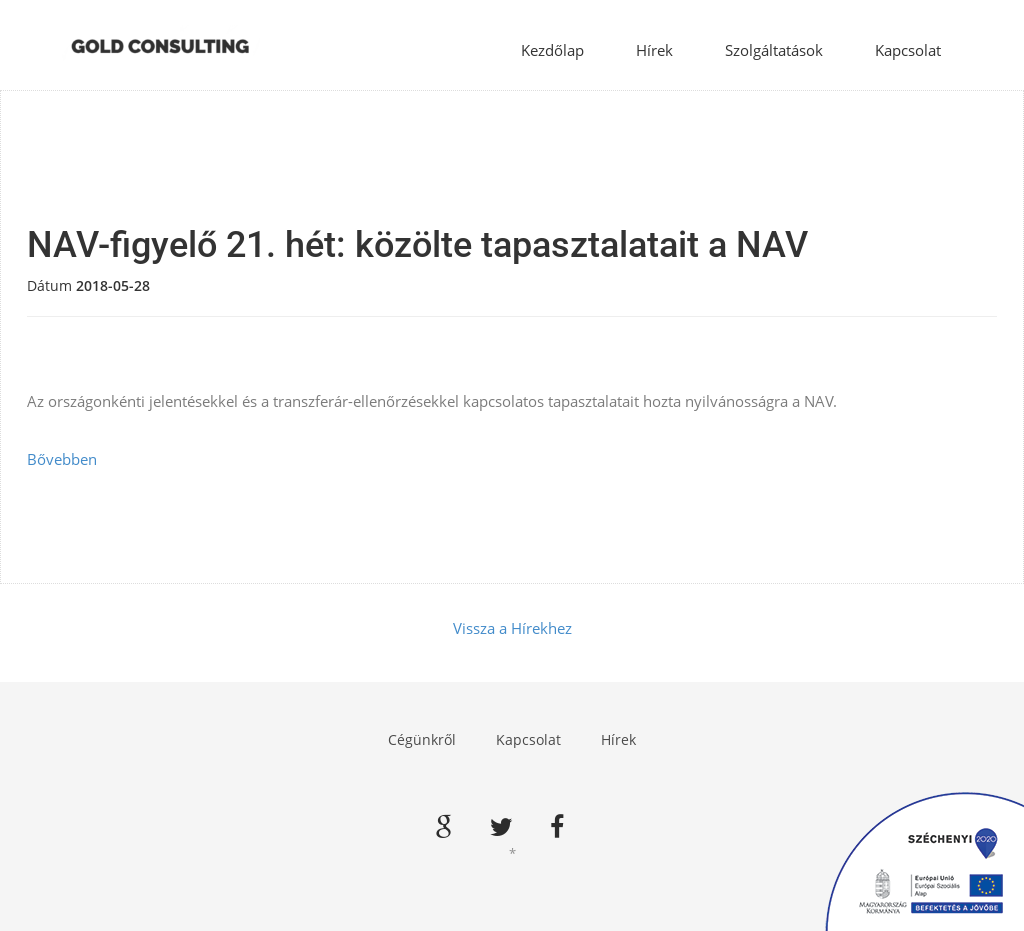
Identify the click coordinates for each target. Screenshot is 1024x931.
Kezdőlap (552, 50)
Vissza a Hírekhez (512, 628)
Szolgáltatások (774, 50)
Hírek (654, 50)
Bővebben (62, 459)
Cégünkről (422, 739)
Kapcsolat (908, 50)
